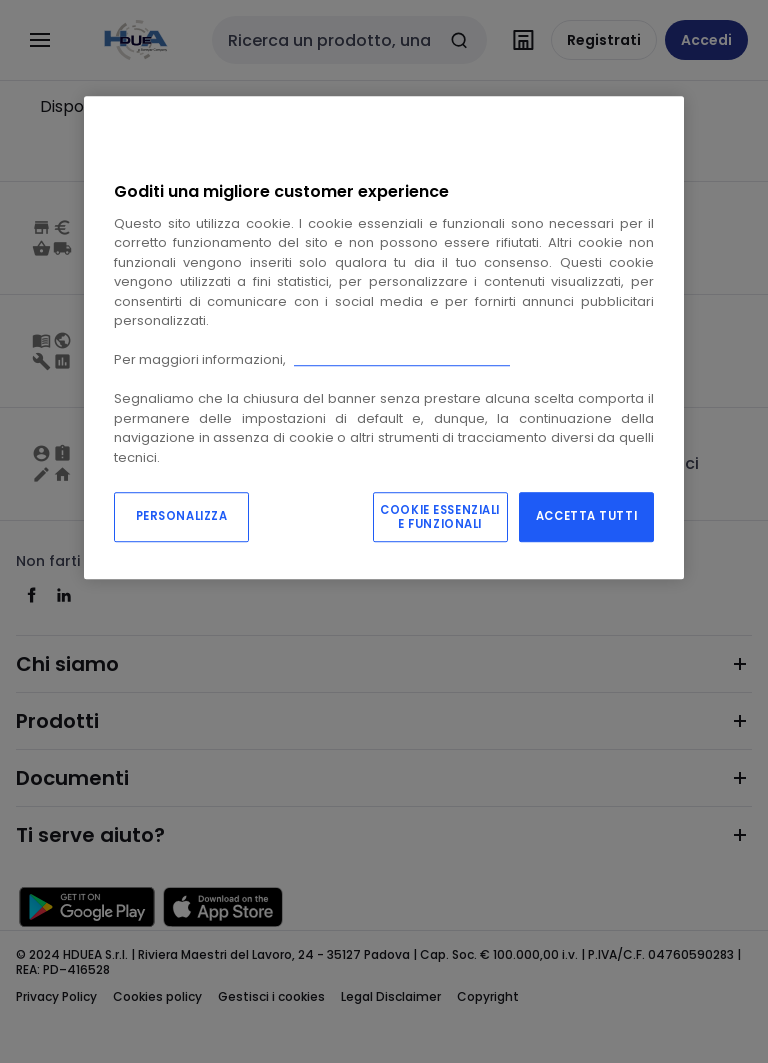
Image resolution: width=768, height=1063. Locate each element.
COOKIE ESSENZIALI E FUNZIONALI (440, 518)
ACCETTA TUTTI (586, 517)
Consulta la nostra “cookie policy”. (402, 359)
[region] (384, 338)
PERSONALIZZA (182, 517)
